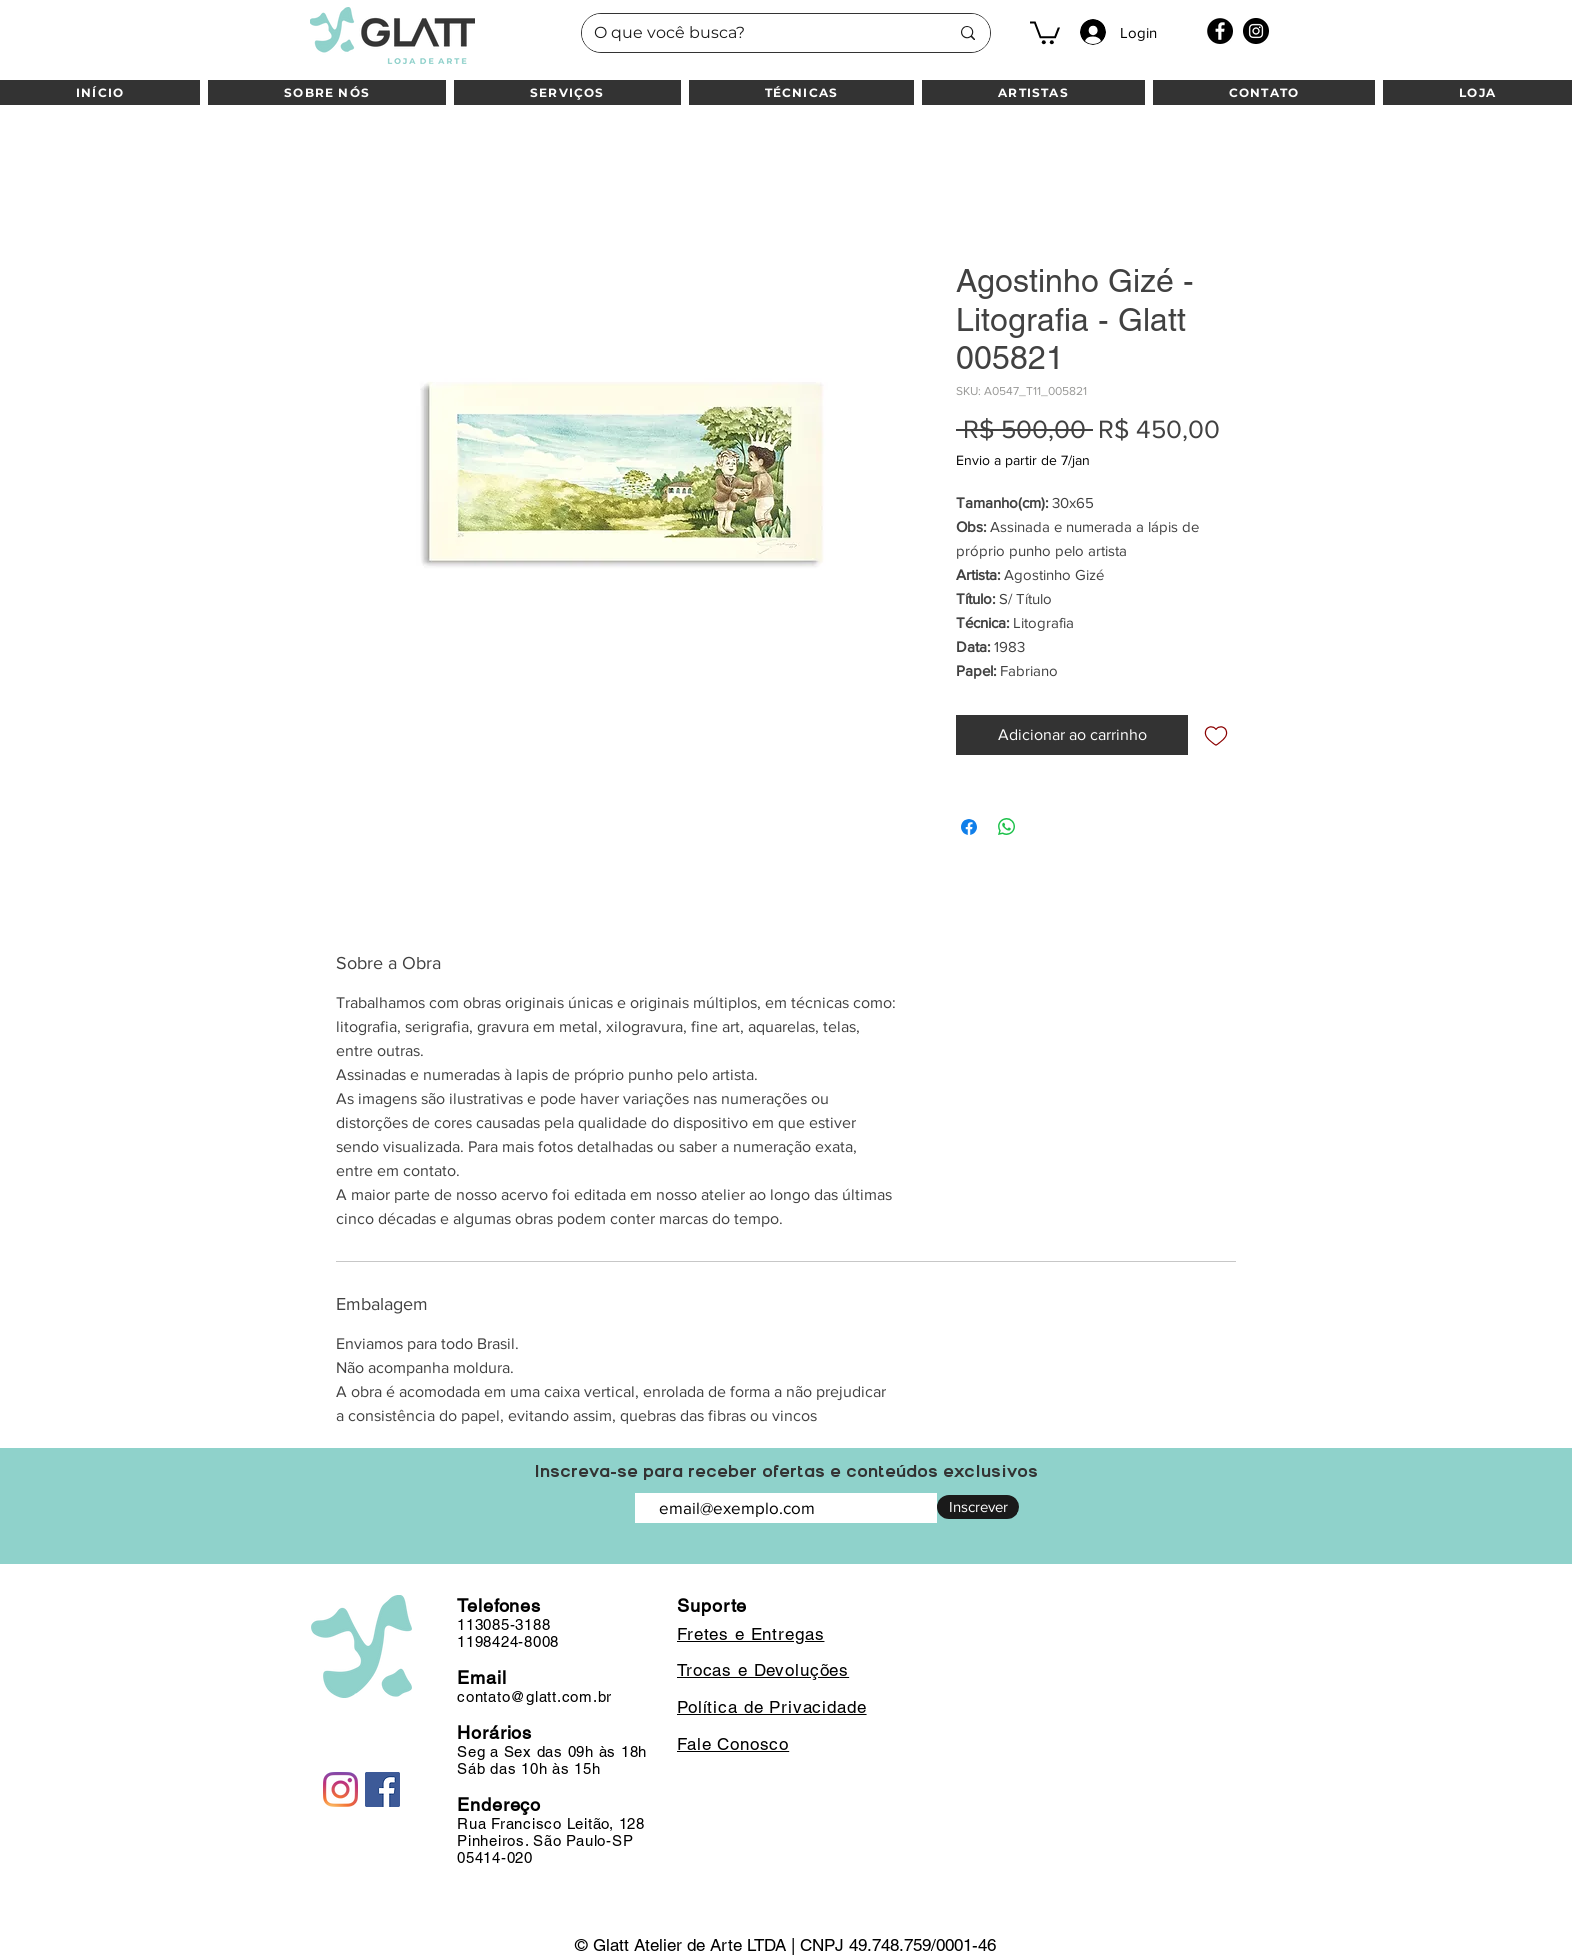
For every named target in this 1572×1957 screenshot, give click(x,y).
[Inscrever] (978, 1507)
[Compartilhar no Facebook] (969, 827)
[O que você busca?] (756, 33)
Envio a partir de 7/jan (1023, 460)
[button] (1045, 31)
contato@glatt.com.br (534, 1696)
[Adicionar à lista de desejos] (1216, 735)
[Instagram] (1256, 31)
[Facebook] (1220, 31)
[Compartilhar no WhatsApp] (1007, 827)
